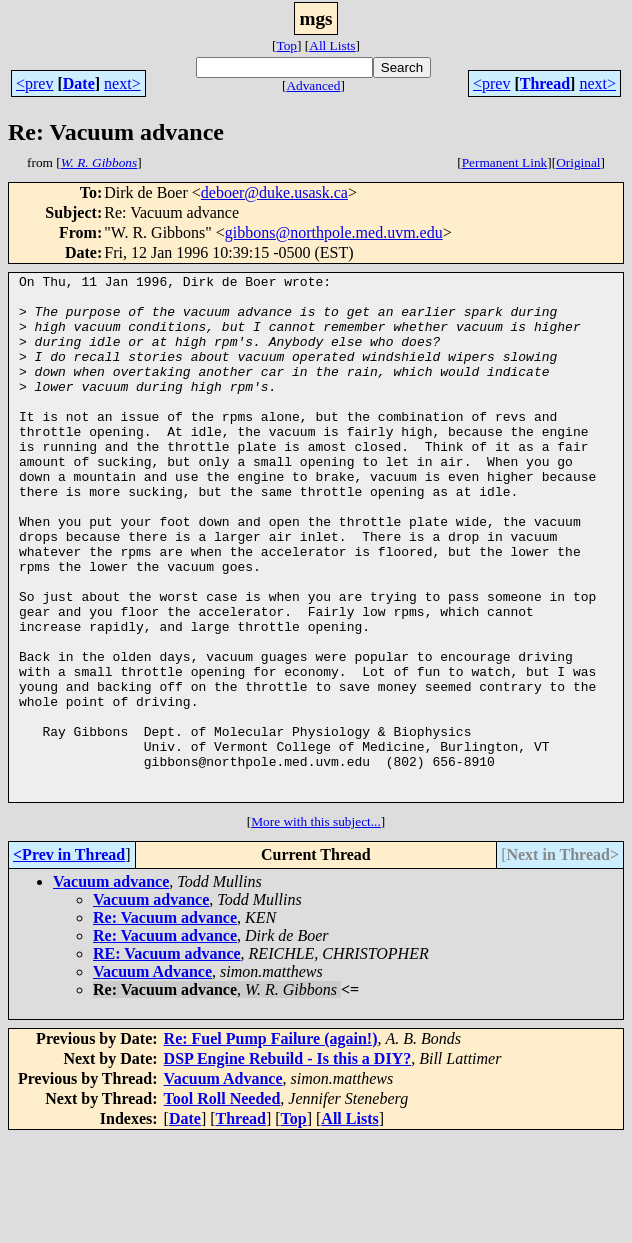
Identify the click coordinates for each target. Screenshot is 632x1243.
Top (286, 45)
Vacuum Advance (152, 1076)
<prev (34, 83)
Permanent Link (505, 162)
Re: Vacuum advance (165, 1022)
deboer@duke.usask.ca (274, 192)
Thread (545, 83)
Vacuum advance (111, 986)
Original (578, 162)
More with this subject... (316, 926)
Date (79, 83)
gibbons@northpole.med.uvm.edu (334, 232)
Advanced (313, 85)
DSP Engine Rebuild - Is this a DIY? (288, 1163)
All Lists (332, 45)
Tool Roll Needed (222, 1203)
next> (122, 83)
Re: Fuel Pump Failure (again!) (271, 1143)
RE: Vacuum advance (167, 1058)
